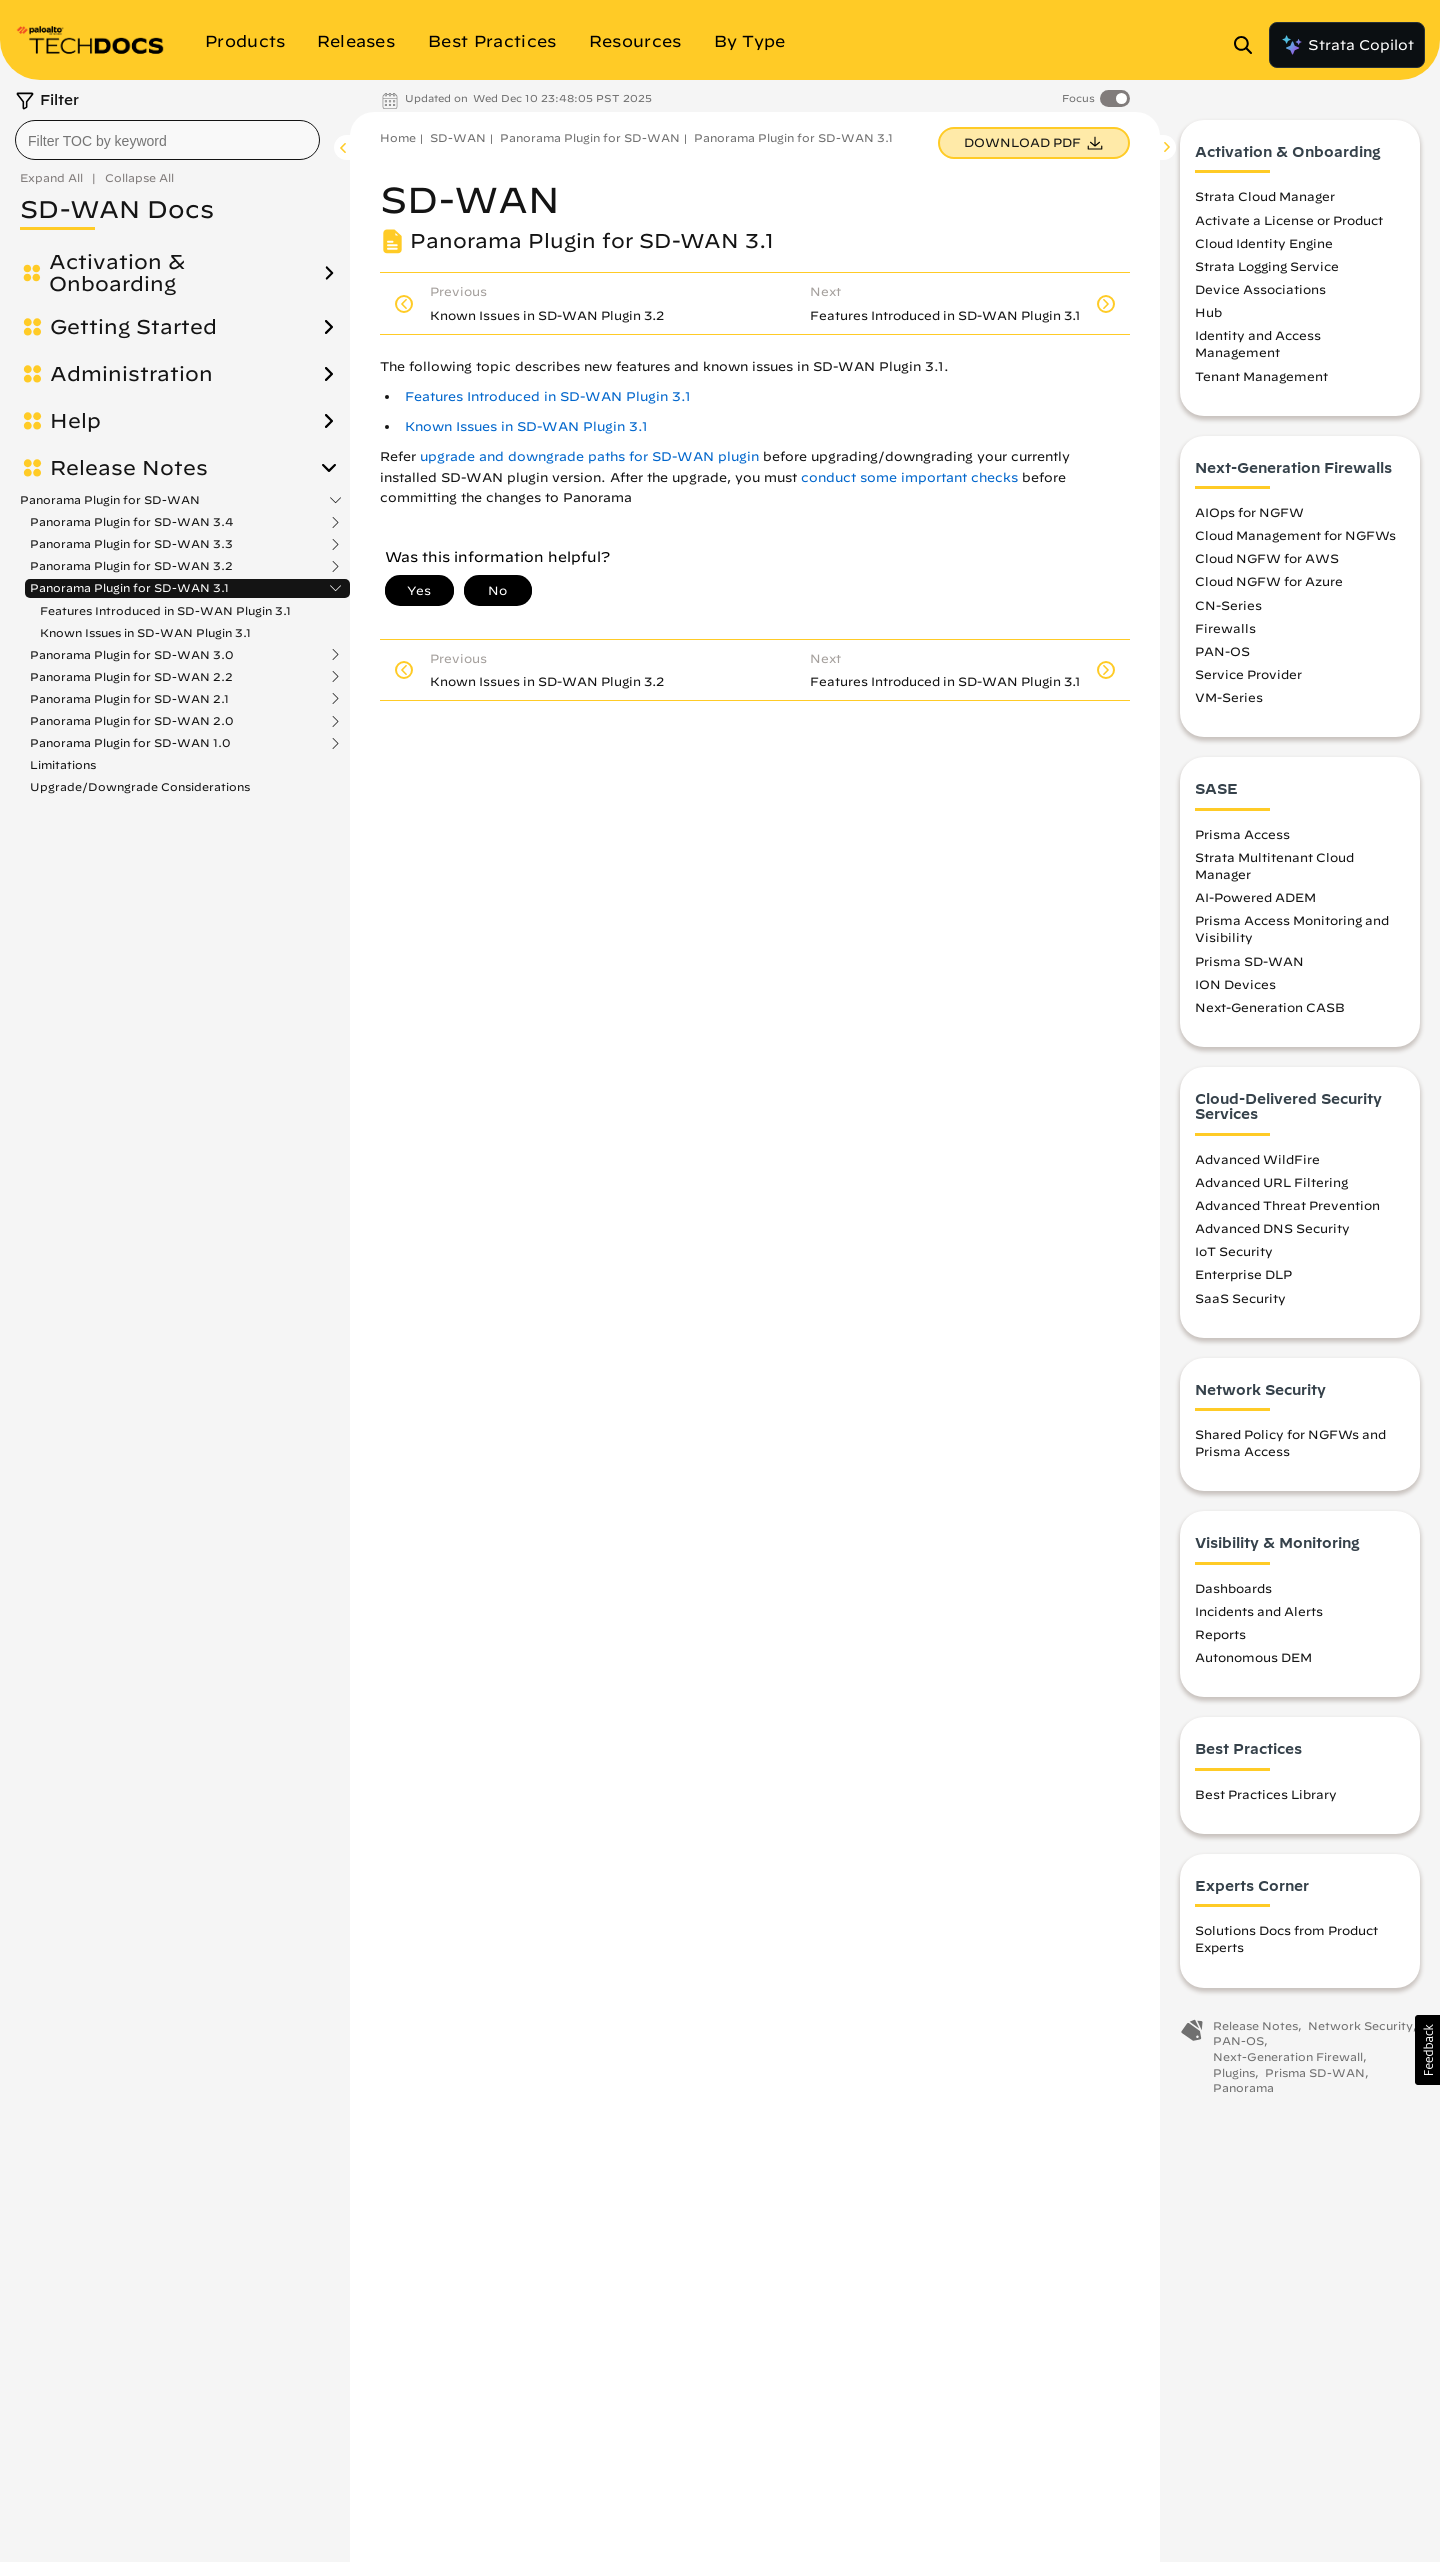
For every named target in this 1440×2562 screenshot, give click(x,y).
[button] (1427, 2050)
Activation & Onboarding (117, 273)
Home (398, 137)
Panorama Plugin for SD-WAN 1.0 (130, 743)
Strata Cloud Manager (1265, 196)
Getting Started (133, 327)
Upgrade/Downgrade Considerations (140, 786)
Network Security (1360, 2025)
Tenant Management (1261, 376)
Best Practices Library (1266, 1794)
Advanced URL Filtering (1271, 1182)
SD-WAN (458, 137)
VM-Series (1229, 697)
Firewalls (1225, 628)
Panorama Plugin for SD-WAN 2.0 (132, 721)
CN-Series (1228, 605)
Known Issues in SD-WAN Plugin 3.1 (145, 632)
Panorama (1243, 2087)
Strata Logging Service (1267, 266)
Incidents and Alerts (1259, 1611)
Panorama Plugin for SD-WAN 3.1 (129, 588)
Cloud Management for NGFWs (1295, 535)
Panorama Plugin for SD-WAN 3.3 (131, 544)
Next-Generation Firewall (1288, 2056)
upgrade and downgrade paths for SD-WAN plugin (589, 456)
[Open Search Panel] (1249, 45)
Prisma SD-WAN (1249, 961)
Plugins (1234, 2072)
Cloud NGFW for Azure (1269, 581)
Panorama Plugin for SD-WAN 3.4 (131, 522)
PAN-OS (1222, 651)
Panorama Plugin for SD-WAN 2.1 (129, 699)
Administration (131, 374)
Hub (1208, 312)
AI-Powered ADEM (1255, 897)
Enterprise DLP (1243, 1274)
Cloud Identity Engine (1264, 243)
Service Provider (1248, 674)
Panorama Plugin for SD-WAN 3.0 (132, 655)
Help (75, 421)
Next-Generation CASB (1270, 1007)
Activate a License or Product (1289, 220)
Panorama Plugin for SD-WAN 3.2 (131, 566)
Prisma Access (1242, 834)
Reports (1220, 1634)
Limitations (63, 764)
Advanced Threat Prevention (1287, 1205)
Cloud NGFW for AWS (1267, 558)
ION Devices (1235, 984)
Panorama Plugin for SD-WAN (110, 500)
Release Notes (129, 468)
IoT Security (1234, 1251)
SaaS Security (1240, 1298)
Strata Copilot (1347, 45)
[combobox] (167, 140)
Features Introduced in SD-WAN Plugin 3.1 (165, 610)
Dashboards (1233, 1588)
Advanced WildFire (1257, 1159)
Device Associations (1260, 289)
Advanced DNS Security (1272, 1228)
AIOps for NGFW (1249, 512)
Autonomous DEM (1253, 1657)
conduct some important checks (909, 477)
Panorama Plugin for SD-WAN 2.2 (131, 677)
